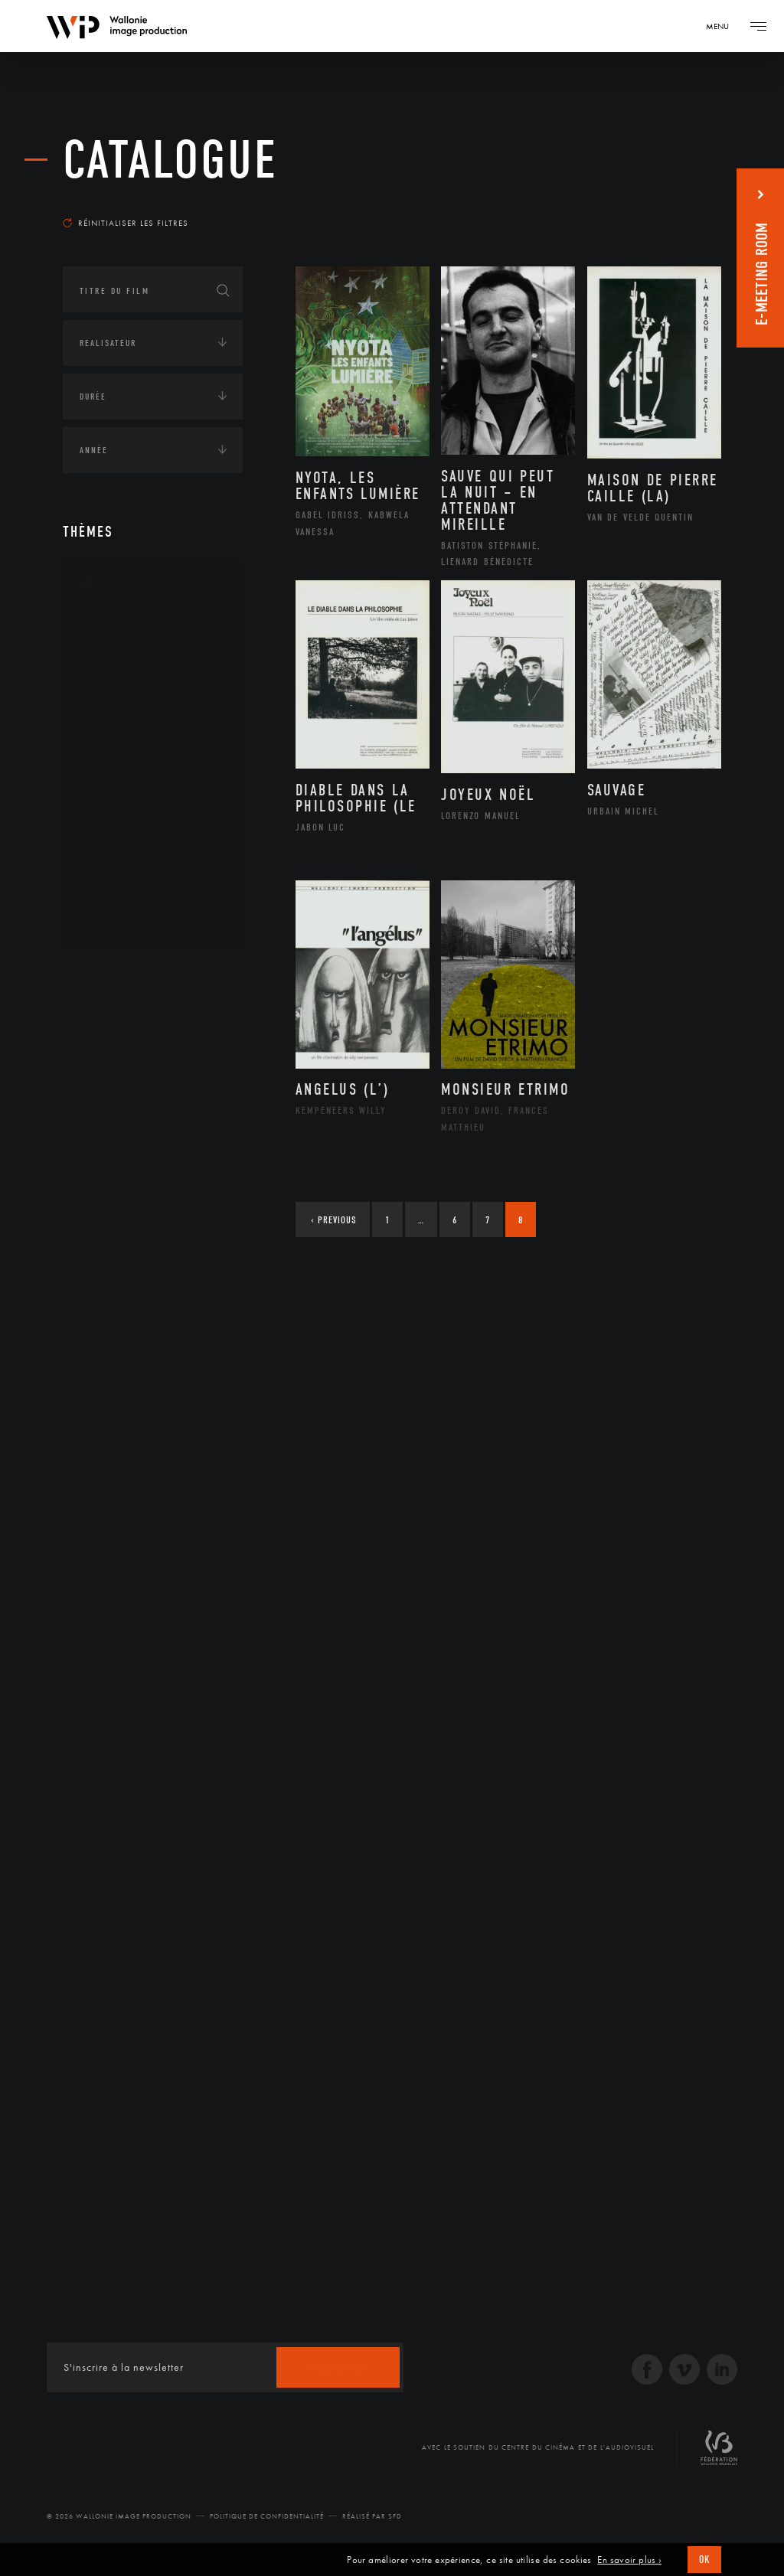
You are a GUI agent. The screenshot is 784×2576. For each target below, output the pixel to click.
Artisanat (120, 653)
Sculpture (119, 897)
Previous (334, 1220)
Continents (105, 973)
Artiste (112, 678)
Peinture (115, 823)
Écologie (99, 1021)
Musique (116, 775)
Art (86, 583)
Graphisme (121, 726)
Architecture (127, 629)
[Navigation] (723, 26)
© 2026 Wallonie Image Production (119, 2516)
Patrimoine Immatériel (152, 800)
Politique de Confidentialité (267, 2516)
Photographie (130, 872)
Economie (100, 1068)
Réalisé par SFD (372, 2516)
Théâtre (113, 921)
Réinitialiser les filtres (125, 222)
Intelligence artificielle (141, 1116)
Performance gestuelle (154, 848)
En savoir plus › (629, 2560)
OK (704, 2559)
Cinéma (112, 702)
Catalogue (170, 160)
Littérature (122, 751)
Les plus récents (667, 202)
